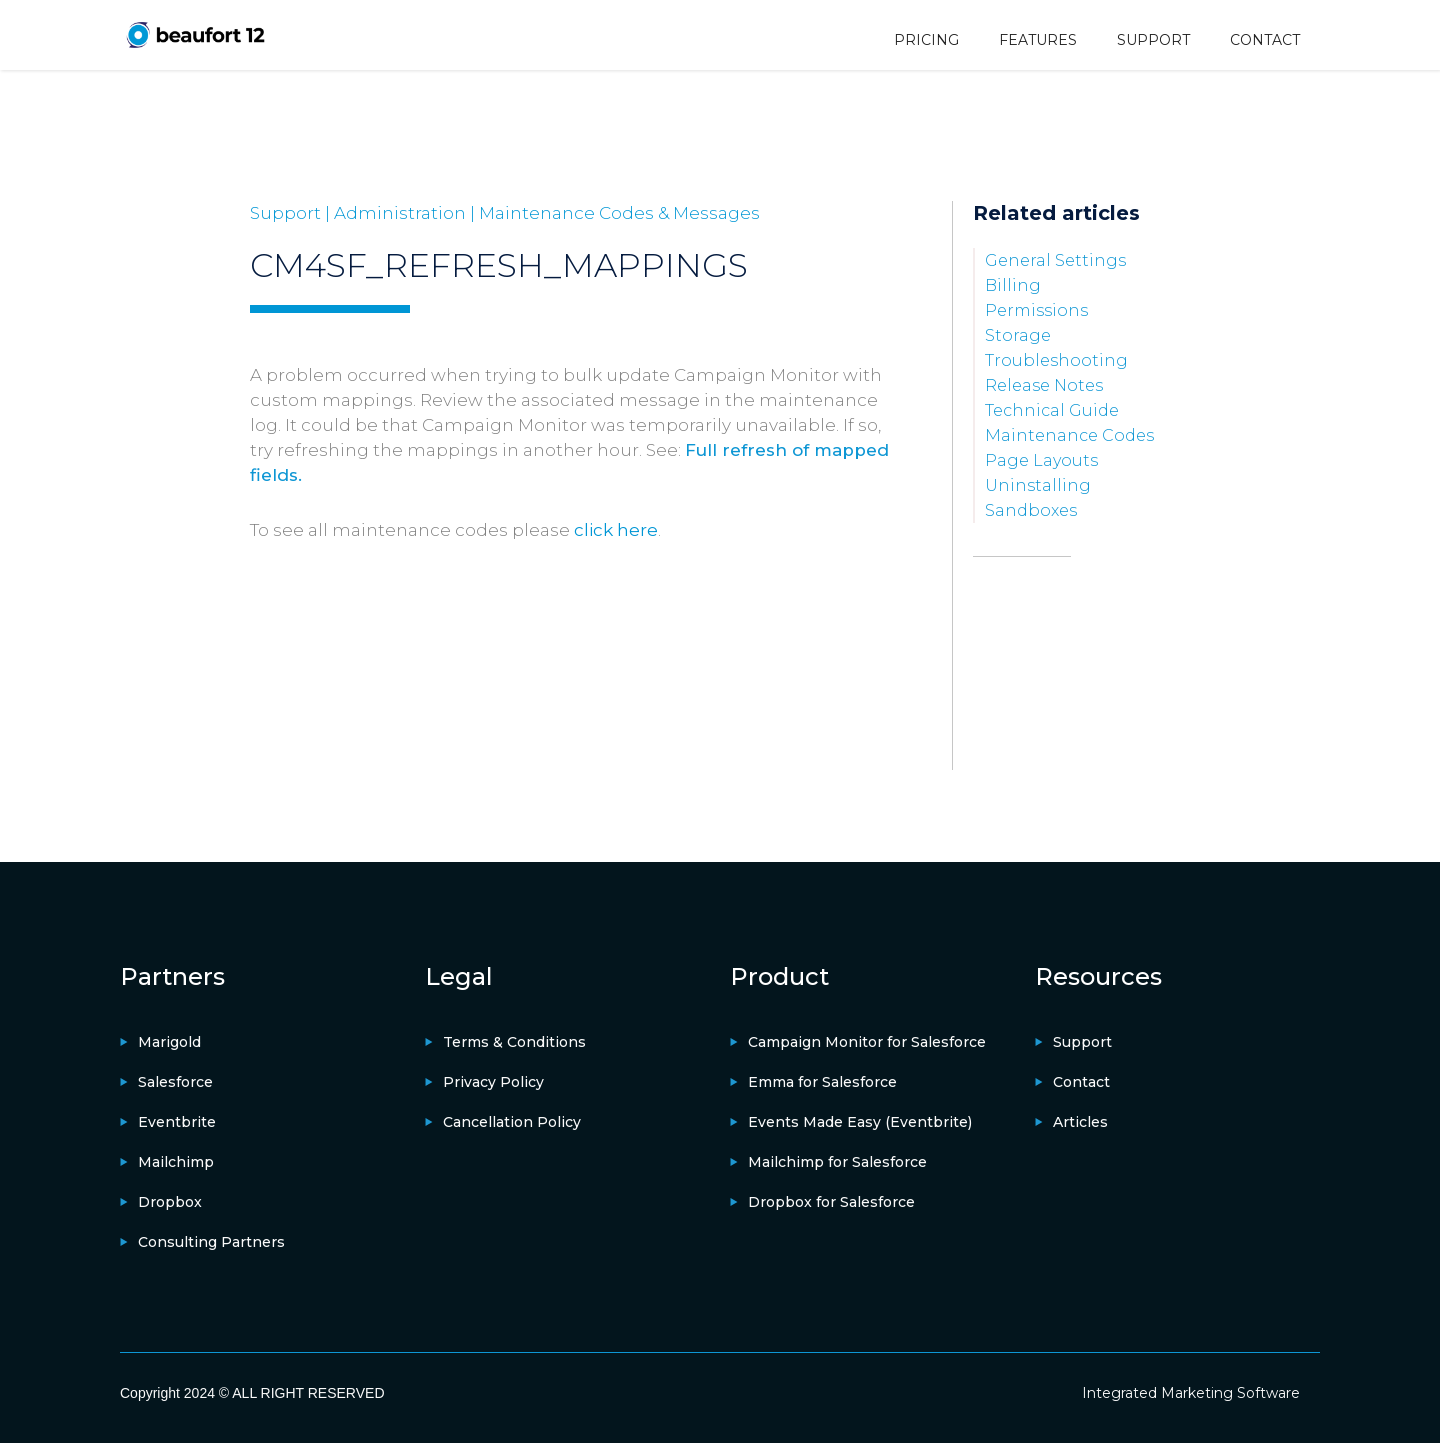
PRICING (926, 40)
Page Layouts (1041, 460)
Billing (1013, 285)
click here (616, 530)
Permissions (1036, 310)
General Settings (1055, 260)
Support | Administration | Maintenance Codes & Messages (505, 213)
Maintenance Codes (1069, 435)
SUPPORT (1153, 40)
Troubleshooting (1056, 360)
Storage (1018, 335)
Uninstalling (1038, 485)
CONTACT (1265, 40)
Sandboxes (1031, 510)
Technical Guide (1052, 410)
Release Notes (1044, 385)
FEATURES (1038, 40)
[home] (195, 34)
